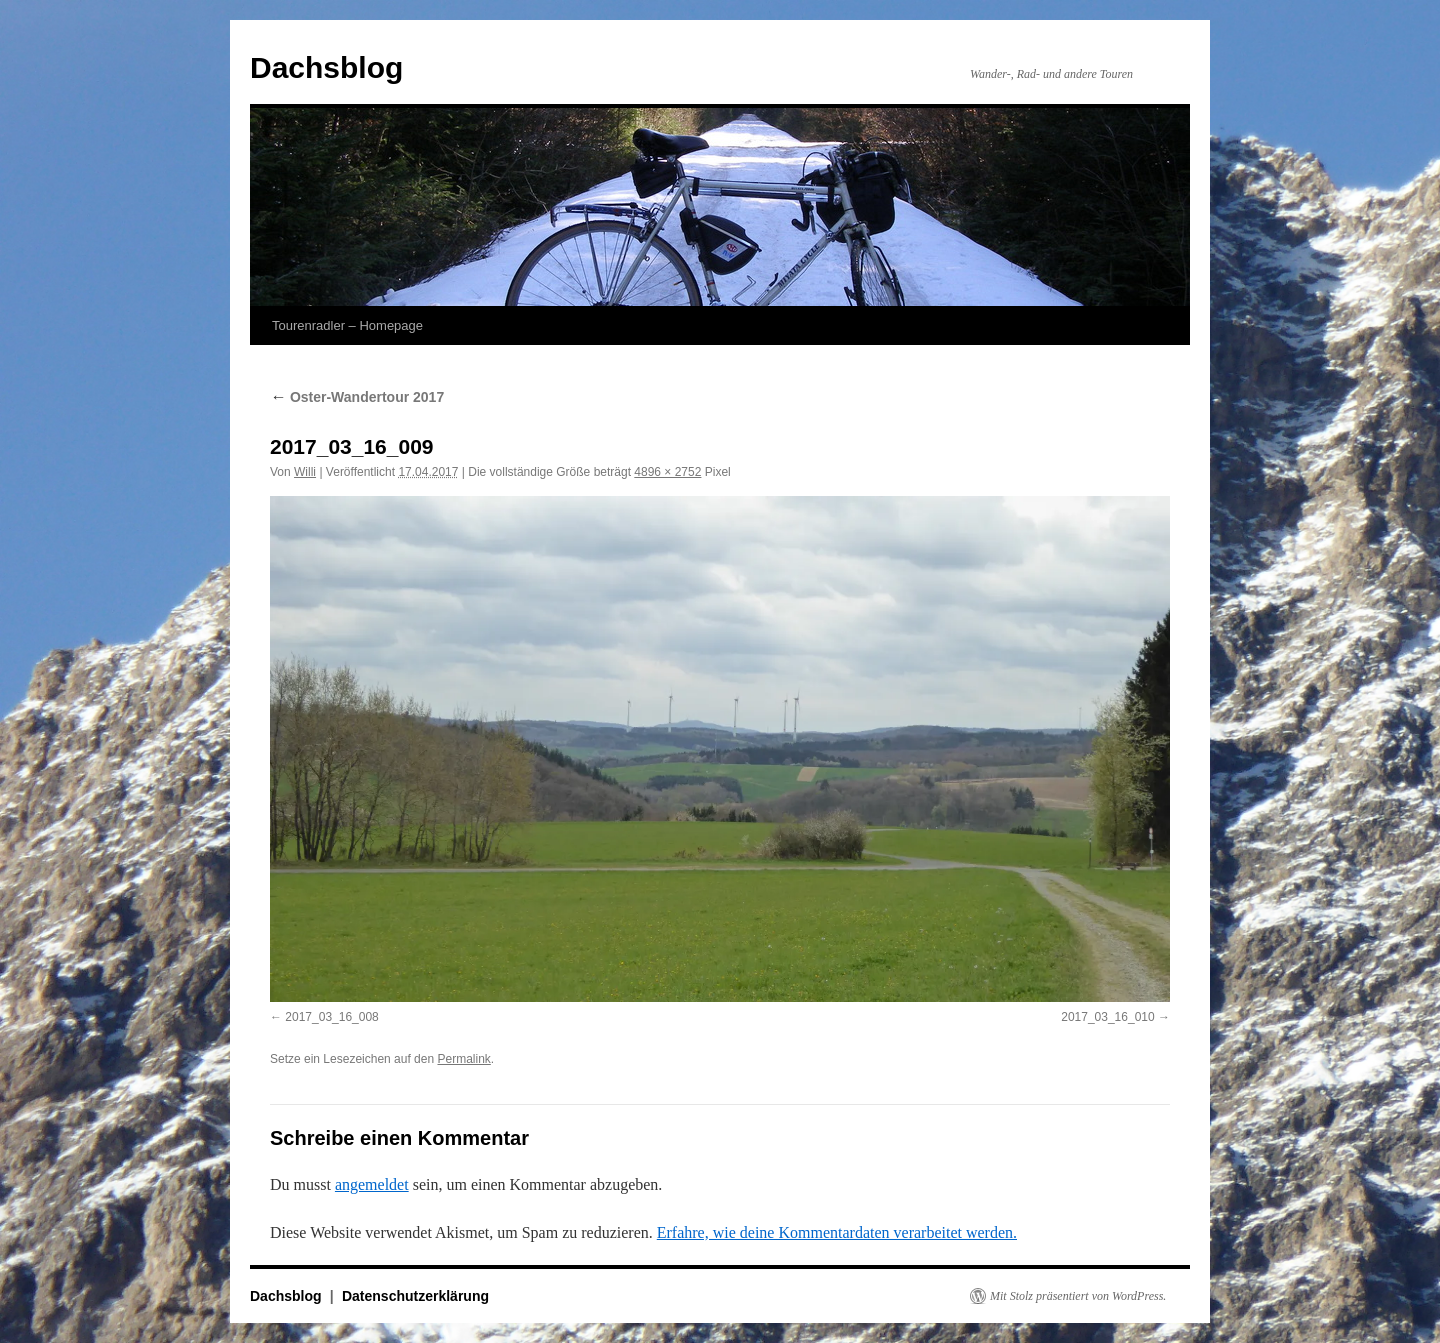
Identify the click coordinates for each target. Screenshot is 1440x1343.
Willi (305, 472)
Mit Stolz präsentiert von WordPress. (1078, 1296)
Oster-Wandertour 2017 (357, 397)
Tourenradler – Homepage (347, 325)
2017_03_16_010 (1107, 1017)
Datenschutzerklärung (415, 1296)
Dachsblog (326, 67)
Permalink (463, 1059)
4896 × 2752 (667, 472)
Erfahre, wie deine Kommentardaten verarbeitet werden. (837, 1232)
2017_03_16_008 (331, 1017)
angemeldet (372, 1184)
